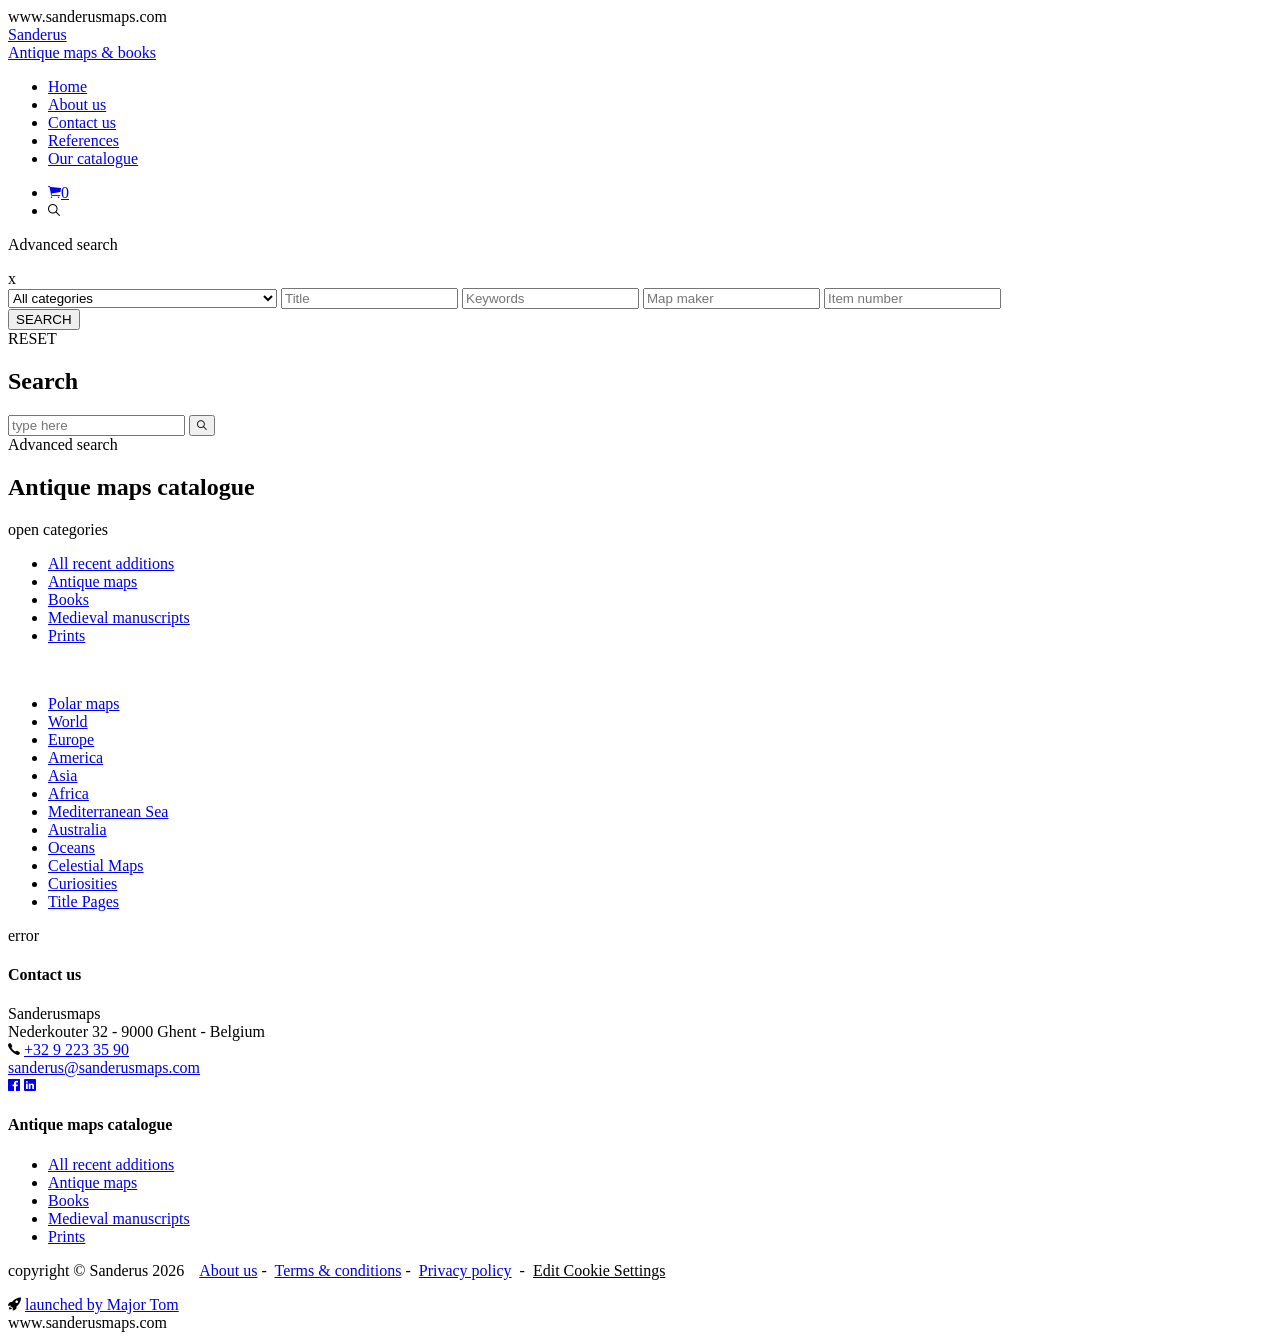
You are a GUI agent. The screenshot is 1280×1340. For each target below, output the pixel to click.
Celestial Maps (96, 865)
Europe (71, 739)
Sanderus (82, 43)
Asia (62, 775)
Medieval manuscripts (119, 617)
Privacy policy (465, 1270)
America (75, 757)
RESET (32, 338)
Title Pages (83, 901)
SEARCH (44, 319)
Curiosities (82, 883)
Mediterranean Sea (108, 811)
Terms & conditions (338, 1270)
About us (228, 1270)
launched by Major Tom (102, 1304)
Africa (68, 793)
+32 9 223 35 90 (76, 1049)
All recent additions (111, 563)
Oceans (71, 847)
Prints (66, 635)
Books (68, 599)
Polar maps (84, 703)
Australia (77, 829)
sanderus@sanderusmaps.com (104, 1067)
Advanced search (63, 444)
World (68, 721)
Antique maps (92, 581)
